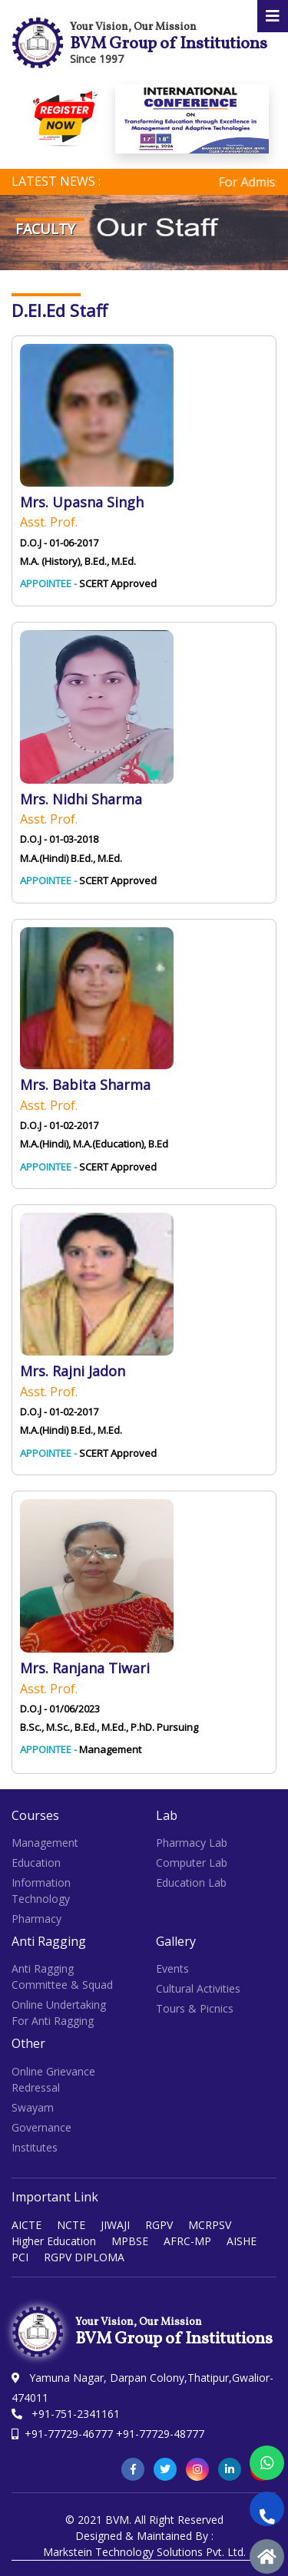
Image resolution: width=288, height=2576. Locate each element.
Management (45, 1842)
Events (172, 1968)
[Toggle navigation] (272, 16)
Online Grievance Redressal (53, 2079)
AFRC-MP (187, 2241)
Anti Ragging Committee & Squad (62, 1976)
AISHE (242, 2241)
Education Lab (191, 1882)
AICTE (26, 2225)
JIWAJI (115, 2225)
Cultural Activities (198, 1988)
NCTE (71, 2225)
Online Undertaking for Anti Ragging (59, 2012)
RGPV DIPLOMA (84, 2257)
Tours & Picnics (194, 2008)
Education (36, 1862)
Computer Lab (191, 1862)
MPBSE (129, 2241)
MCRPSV (209, 2225)
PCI (20, 2257)
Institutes (35, 2147)
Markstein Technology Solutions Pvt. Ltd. (144, 2552)
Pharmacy (36, 1918)
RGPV (159, 2225)
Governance (41, 2127)
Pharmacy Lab (191, 1842)
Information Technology (41, 1890)
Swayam (33, 2107)
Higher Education (54, 2241)
